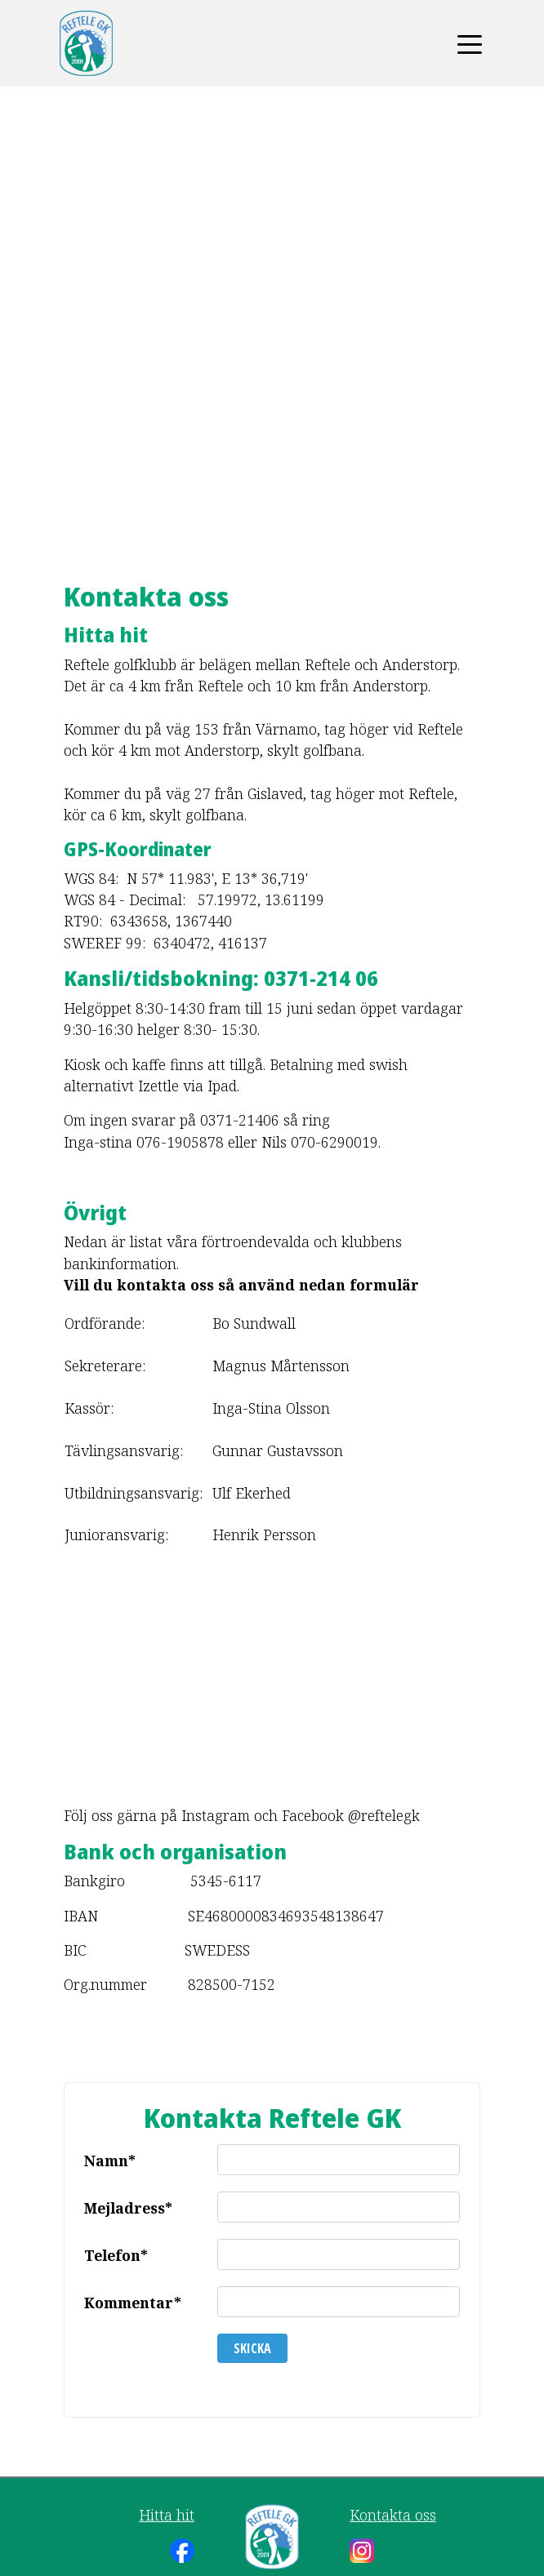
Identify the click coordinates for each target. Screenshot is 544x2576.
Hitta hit (166, 2515)
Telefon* (116, 2255)
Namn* (110, 2160)
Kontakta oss (393, 2515)
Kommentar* (132, 2302)
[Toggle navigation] (470, 43)
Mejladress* (128, 2208)
